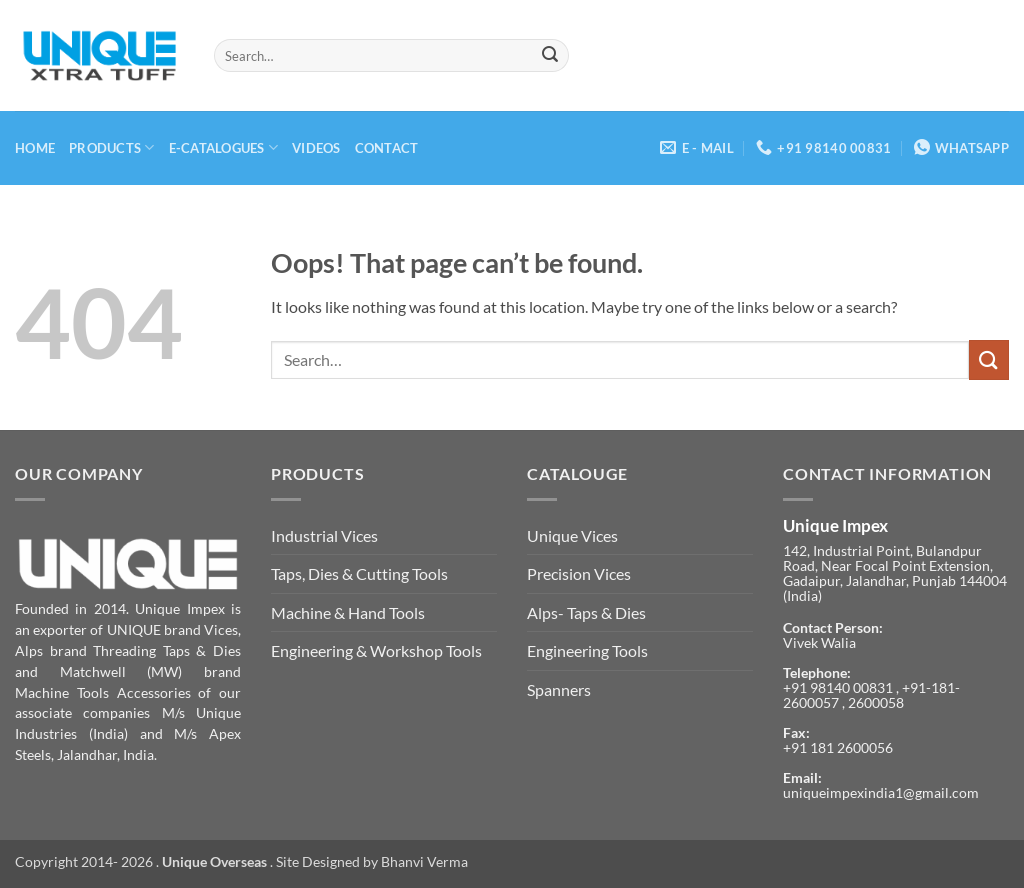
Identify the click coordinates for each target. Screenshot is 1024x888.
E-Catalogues (224, 147)
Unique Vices (572, 535)
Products (112, 147)
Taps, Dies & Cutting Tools (359, 573)
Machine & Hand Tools (348, 612)
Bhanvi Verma (424, 861)
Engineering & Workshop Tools (376, 650)
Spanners (559, 689)
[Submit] (551, 56)
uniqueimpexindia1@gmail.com (881, 793)
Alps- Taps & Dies (586, 612)
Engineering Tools (587, 650)
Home (35, 148)
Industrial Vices (324, 535)
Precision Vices (579, 573)
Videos (316, 148)
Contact (387, 148)
